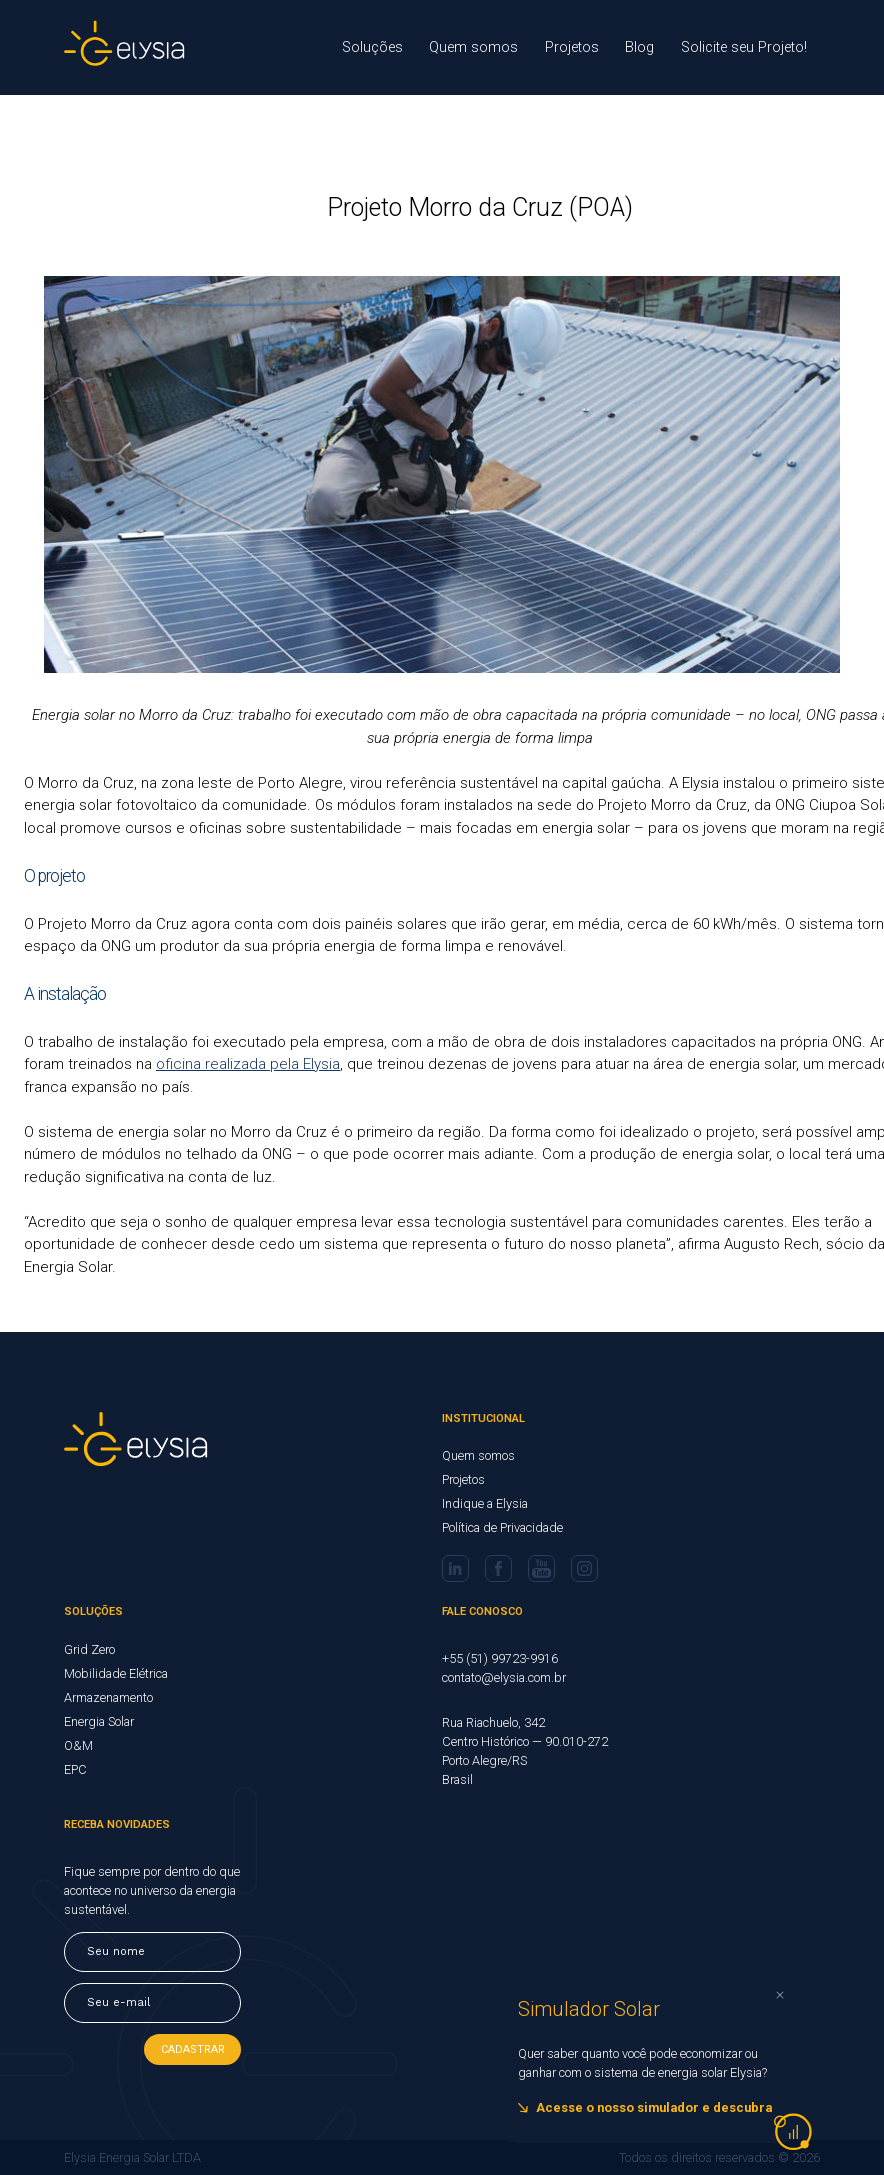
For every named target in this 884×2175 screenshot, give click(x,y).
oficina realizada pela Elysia (248, 1064)
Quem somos (473, 47)
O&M (78, 1745)
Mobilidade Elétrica (116, 1673)
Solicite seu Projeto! (744, 47)
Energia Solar (99, 1721)
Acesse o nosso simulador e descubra (654, 2107)
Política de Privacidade (502, 1527)
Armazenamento (108, 1697)
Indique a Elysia (485, 1503)
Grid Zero (89, 1649)
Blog (639, 47)
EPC (75, 1769)
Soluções (372, 47)
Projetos (572, 47)
